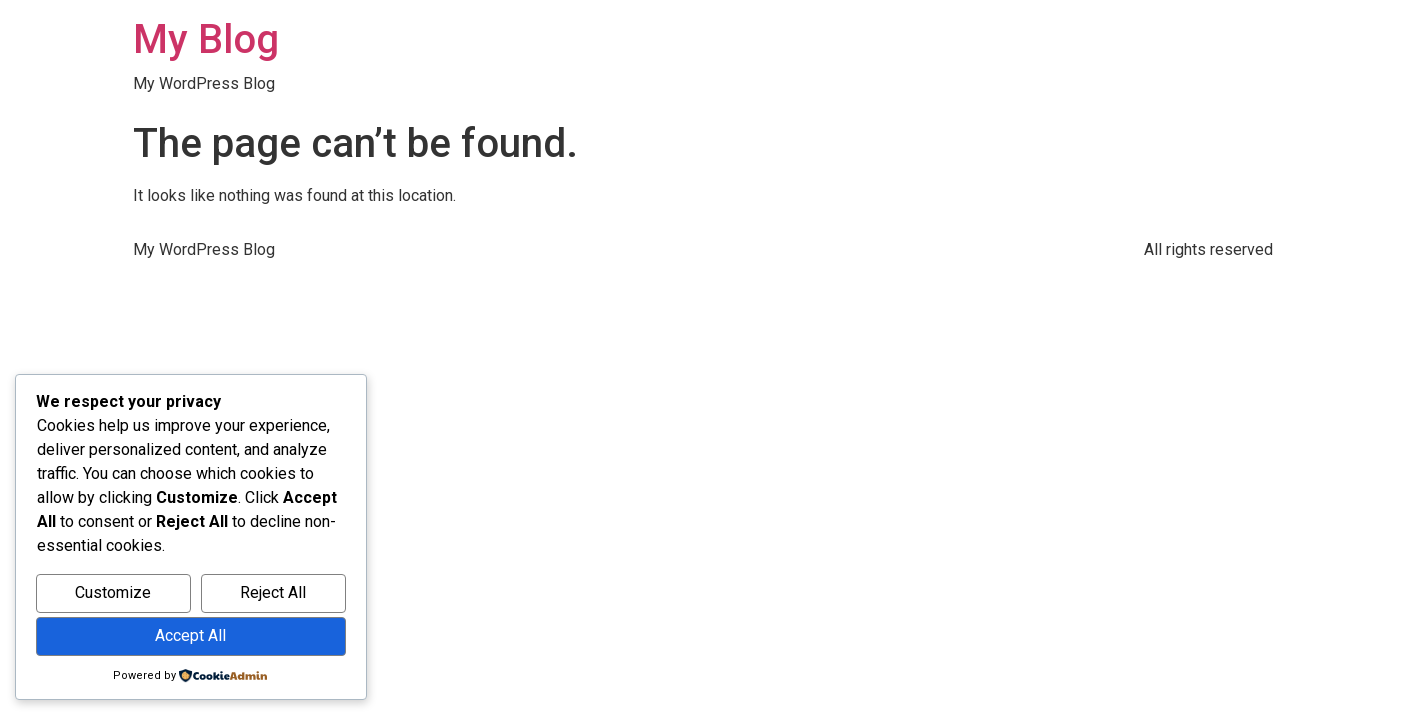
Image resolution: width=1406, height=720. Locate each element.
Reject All (273, 592)
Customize (113, 592)
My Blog (206, 39)
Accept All (190, 635)
